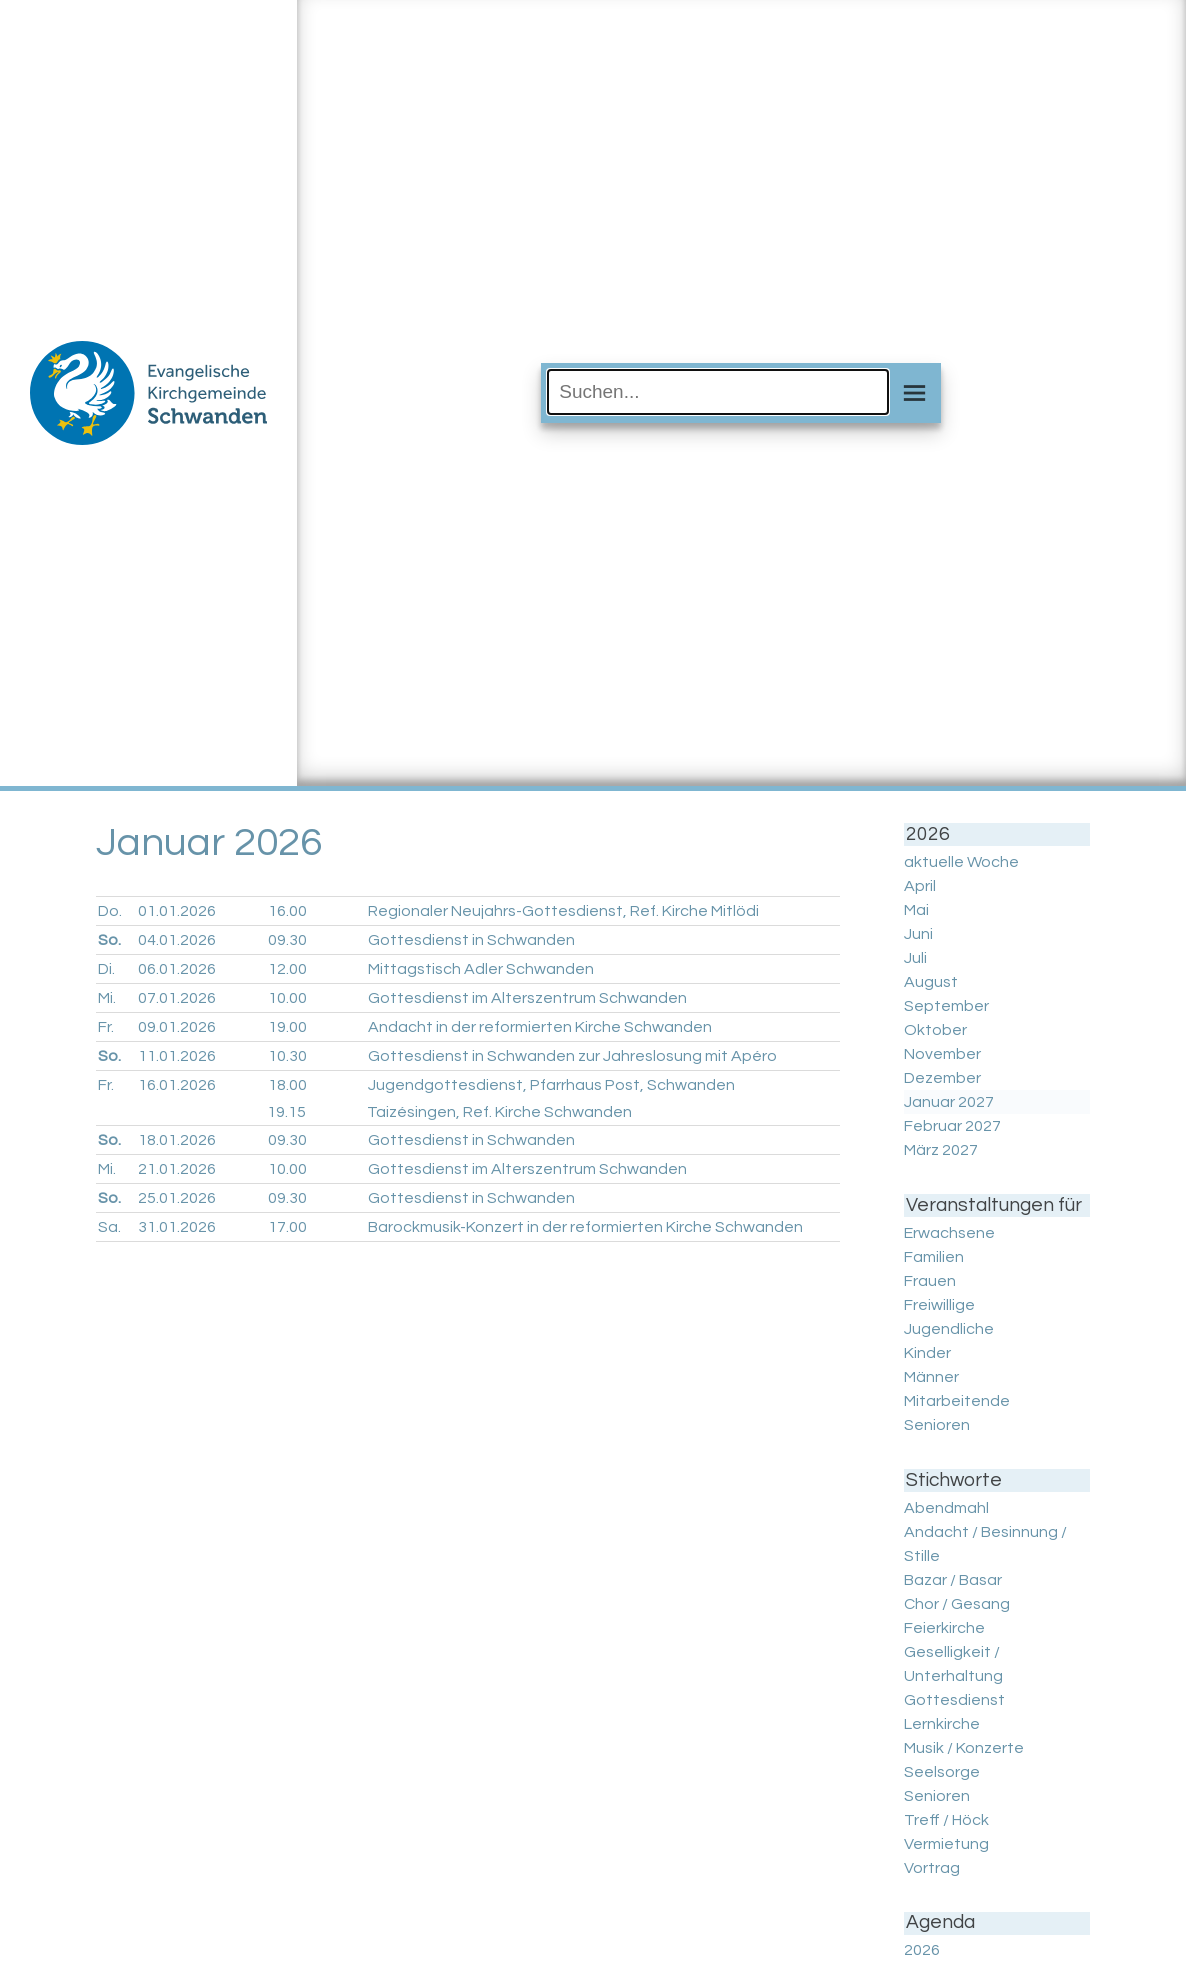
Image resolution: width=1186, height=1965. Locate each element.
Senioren (937, 1425)
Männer (931, 1377)
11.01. (177, 1056)
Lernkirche (942, 1724)
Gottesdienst (954, 1700)
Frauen (930, 1281)
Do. (110, 911)
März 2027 (941, 1150)
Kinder (927, 1353)
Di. (106, 969)
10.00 (287, 998)
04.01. (177, 940)
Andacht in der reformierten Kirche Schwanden (540, 1027)
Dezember (942, 1078)
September (946, 1006)
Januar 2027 (949, 1102)
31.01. (177, 1227)
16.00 (287, 911)
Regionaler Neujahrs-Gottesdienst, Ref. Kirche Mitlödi (563, 911)
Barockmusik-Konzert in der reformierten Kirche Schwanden (585, 1227)
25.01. (177, 1198)
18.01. (177, 1140)
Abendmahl (946, 1508)
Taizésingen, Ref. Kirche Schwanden (499, 1112)
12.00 (287, 969)
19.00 (287, 1027)
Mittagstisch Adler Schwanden (481, 969)
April (920, 886)
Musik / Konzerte (964, 1748)
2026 (922, 1950)
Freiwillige (939, 1305)
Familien (934, 1257)
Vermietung (946, 1844)
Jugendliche (949, 1329)
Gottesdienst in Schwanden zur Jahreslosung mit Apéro (572, 1056)
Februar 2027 (952, 1126)
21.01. (177, 1169)
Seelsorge (942, 1772)
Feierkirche (944, 1628)
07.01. (177, 998)
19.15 (286, 1112)
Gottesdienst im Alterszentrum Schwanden (527, 998)
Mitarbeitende (957, 1401)
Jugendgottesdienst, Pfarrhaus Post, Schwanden (551, 1085)
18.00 (287, 1085)
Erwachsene (949, 1233)
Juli (915, 958)
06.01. (177, 969)
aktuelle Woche (961, 862)
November (942, 1054)
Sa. (109, 1227)
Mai (916, 910)
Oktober (935, 1030)
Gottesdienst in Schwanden (471, 940)
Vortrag (932, 1868)
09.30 (287, 940)
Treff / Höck (946, 1820)
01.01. (177, 911)
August (931, 982)
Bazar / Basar (953, 1580)
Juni (918, 934)
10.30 (287, 1056)
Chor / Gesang (957, 1604)
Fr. (106, 1027)
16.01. (177, 1085)
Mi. (107, 998)
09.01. (177, 1027)
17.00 (287, 1227)
